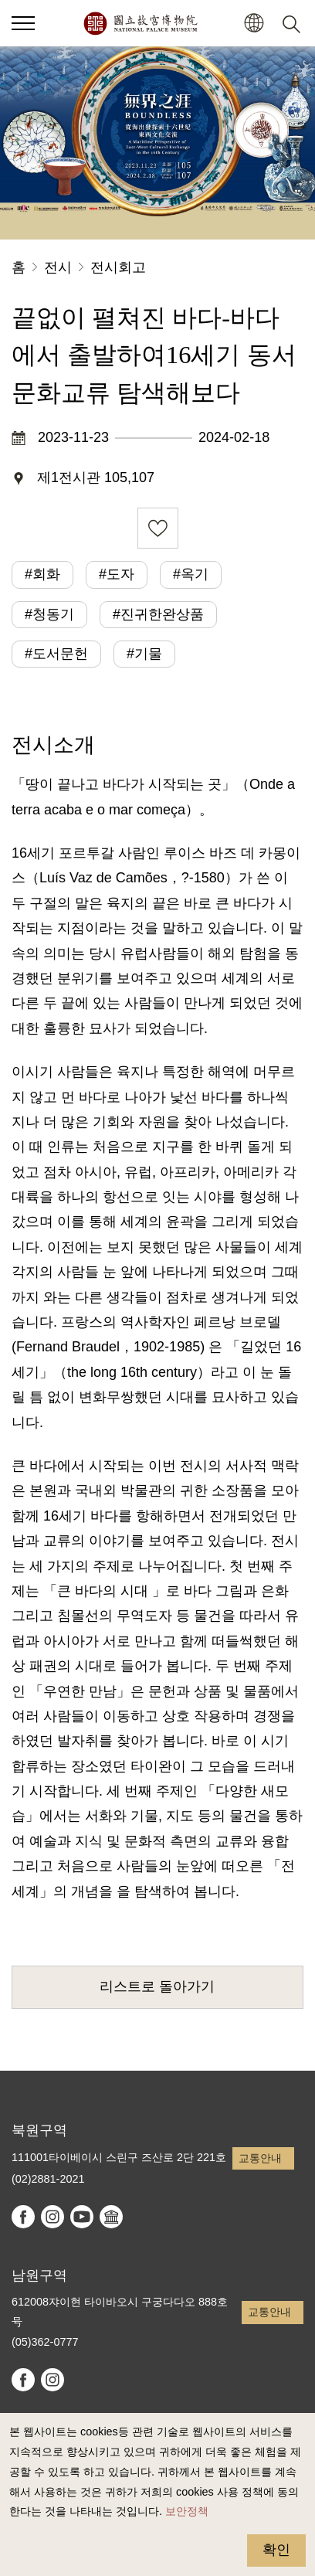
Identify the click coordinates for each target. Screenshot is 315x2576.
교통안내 (260, 2158)
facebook (23, 2216)
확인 (276, 2549)
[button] (253, 23)
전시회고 (118, 267)
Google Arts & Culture (111, 2216)
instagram (52, 2216)
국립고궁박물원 (140, 23)
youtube (81, 2216)
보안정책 (186, 2511)
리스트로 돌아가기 (157, 1986)
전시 (58, 267)
